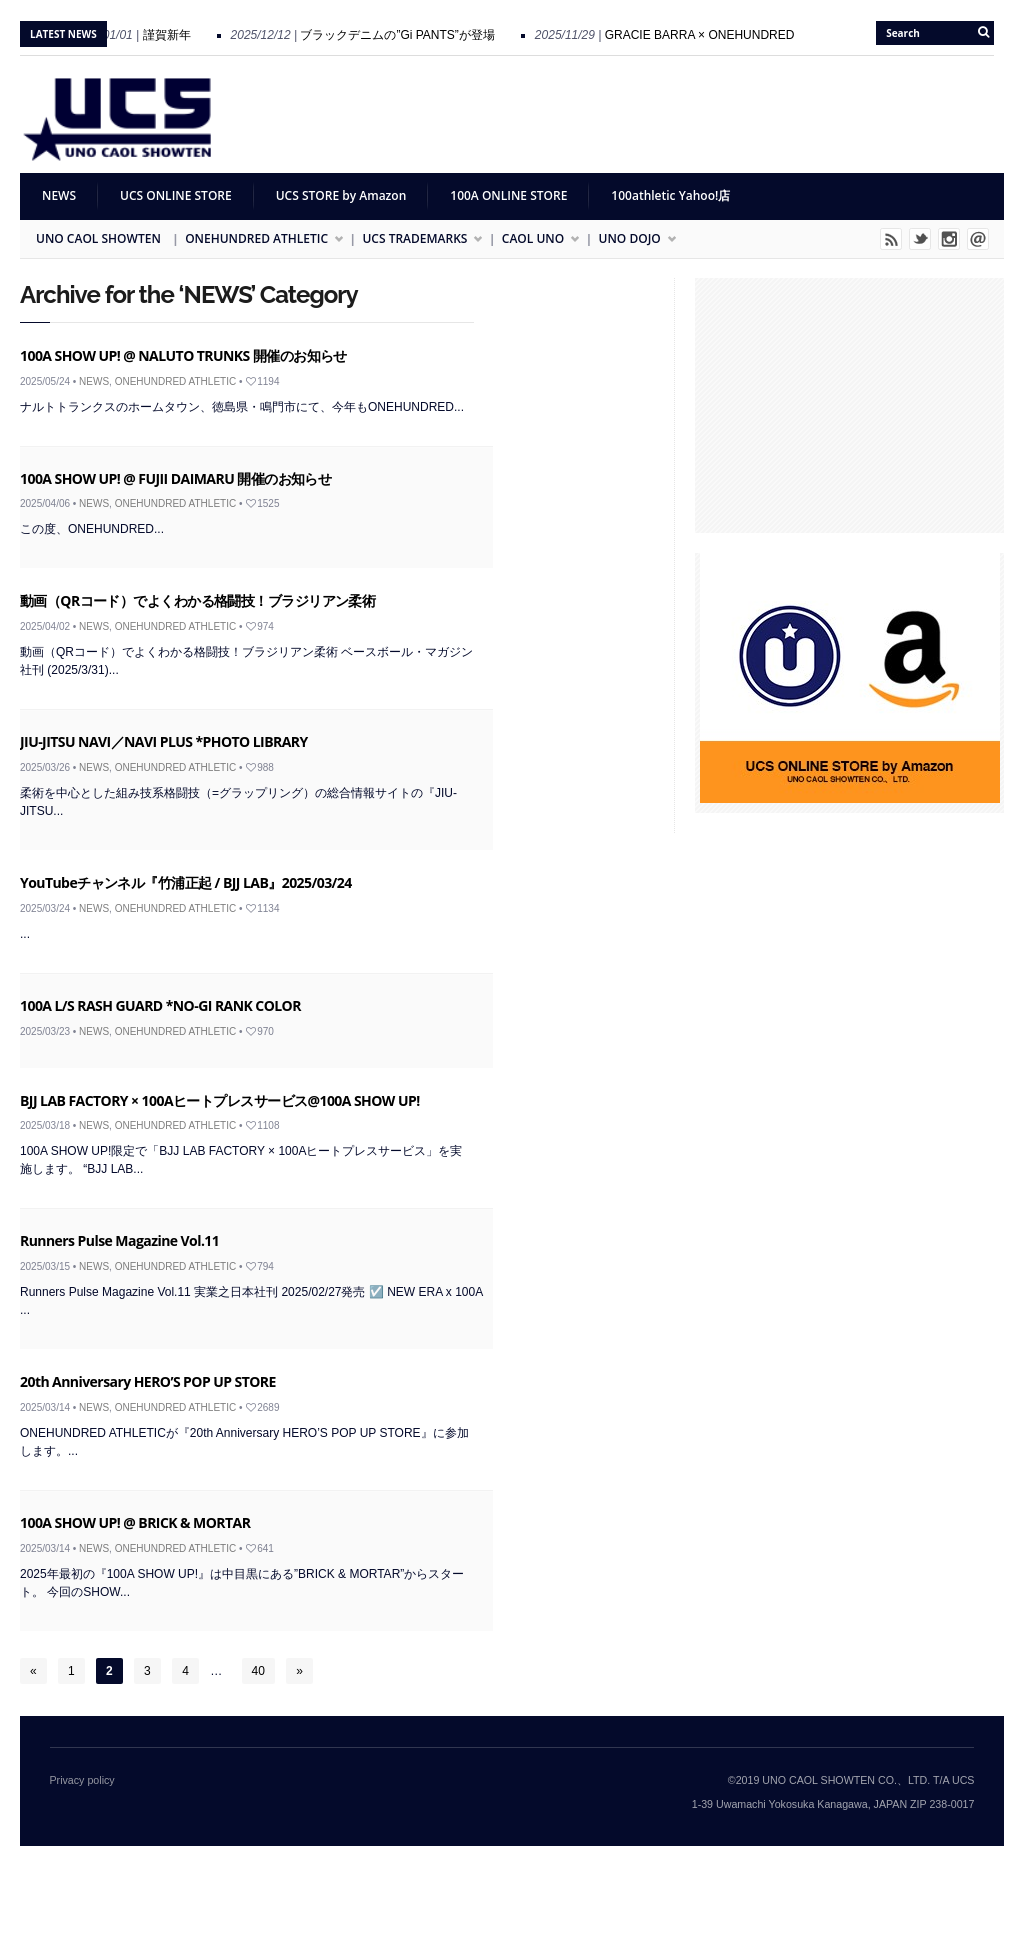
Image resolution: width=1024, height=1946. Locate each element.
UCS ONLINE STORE (176, 195)
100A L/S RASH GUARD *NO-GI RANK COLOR (160, 1005)
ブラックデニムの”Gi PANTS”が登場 (405, 35)
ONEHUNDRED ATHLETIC (257, 239)
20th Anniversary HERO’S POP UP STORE (148, 1381)
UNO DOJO (630, 239)
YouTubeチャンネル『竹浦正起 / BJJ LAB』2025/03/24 (186, 882)
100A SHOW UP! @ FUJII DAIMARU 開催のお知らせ (175, 478)
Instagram (949, 239)
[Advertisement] (640, 116)
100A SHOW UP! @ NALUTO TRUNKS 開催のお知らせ (183, 355)
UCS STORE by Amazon (341, 195)
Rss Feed (891, 239)
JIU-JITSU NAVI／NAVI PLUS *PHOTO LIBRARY (164, 741)
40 (258, 1671)
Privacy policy (82, 1780)
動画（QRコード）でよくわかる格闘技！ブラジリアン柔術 (197, 600)
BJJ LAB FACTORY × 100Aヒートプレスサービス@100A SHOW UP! (220, 1100)
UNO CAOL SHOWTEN (98, 238)
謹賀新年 (175, 35)
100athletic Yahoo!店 (670, 195)
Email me (978, 239)
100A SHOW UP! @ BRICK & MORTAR (135, 1522)
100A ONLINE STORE (508, 195)
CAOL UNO (533, 239)
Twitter (920, 239)
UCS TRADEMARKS (415, 239)
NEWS (59, 195)
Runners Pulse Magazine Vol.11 (119, 1240)
